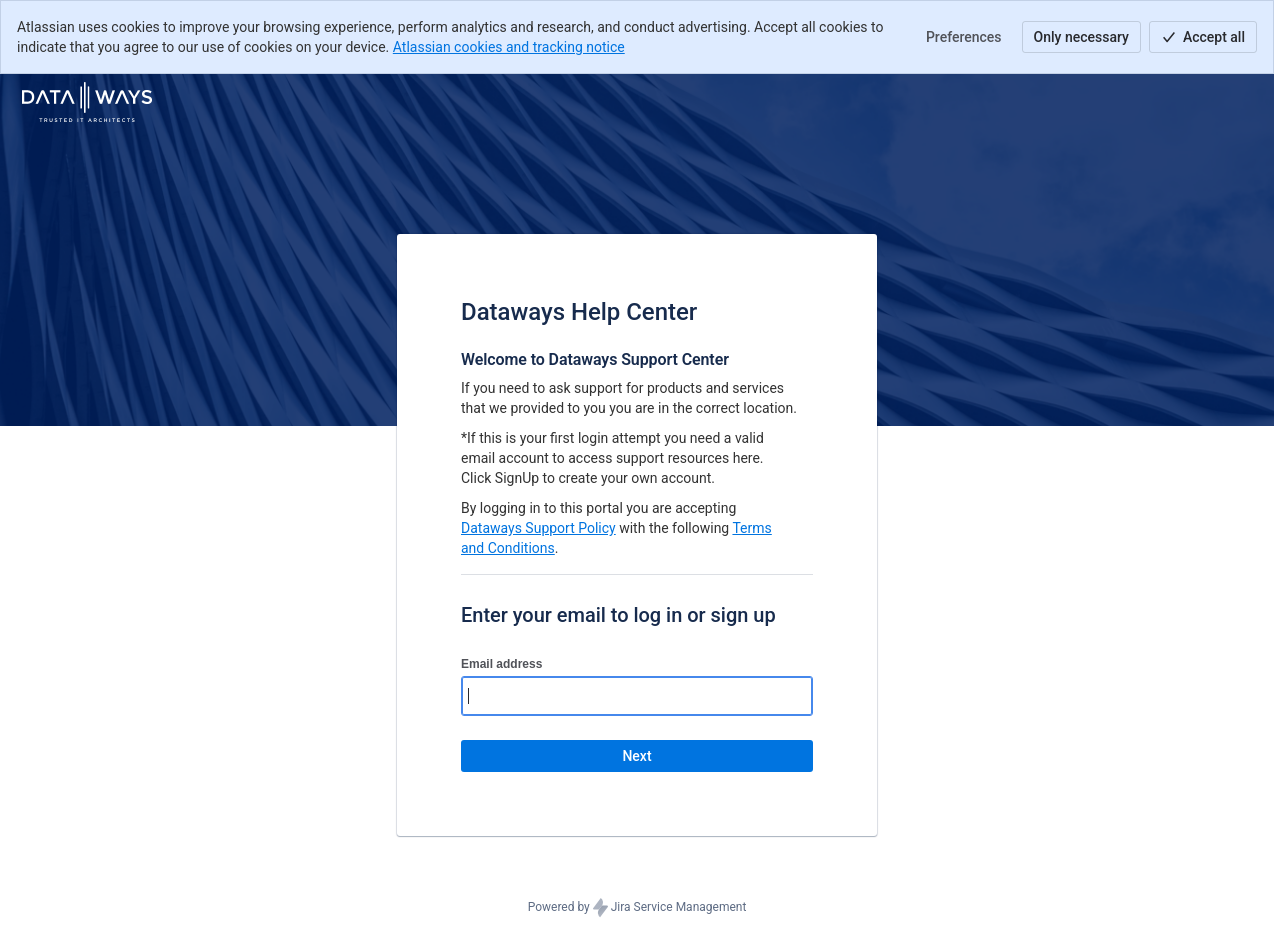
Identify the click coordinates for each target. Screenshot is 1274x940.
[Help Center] (87, 102)
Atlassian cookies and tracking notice (509, 47)
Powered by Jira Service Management (637, 908)
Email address (501, 664)
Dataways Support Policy (538, 528)
